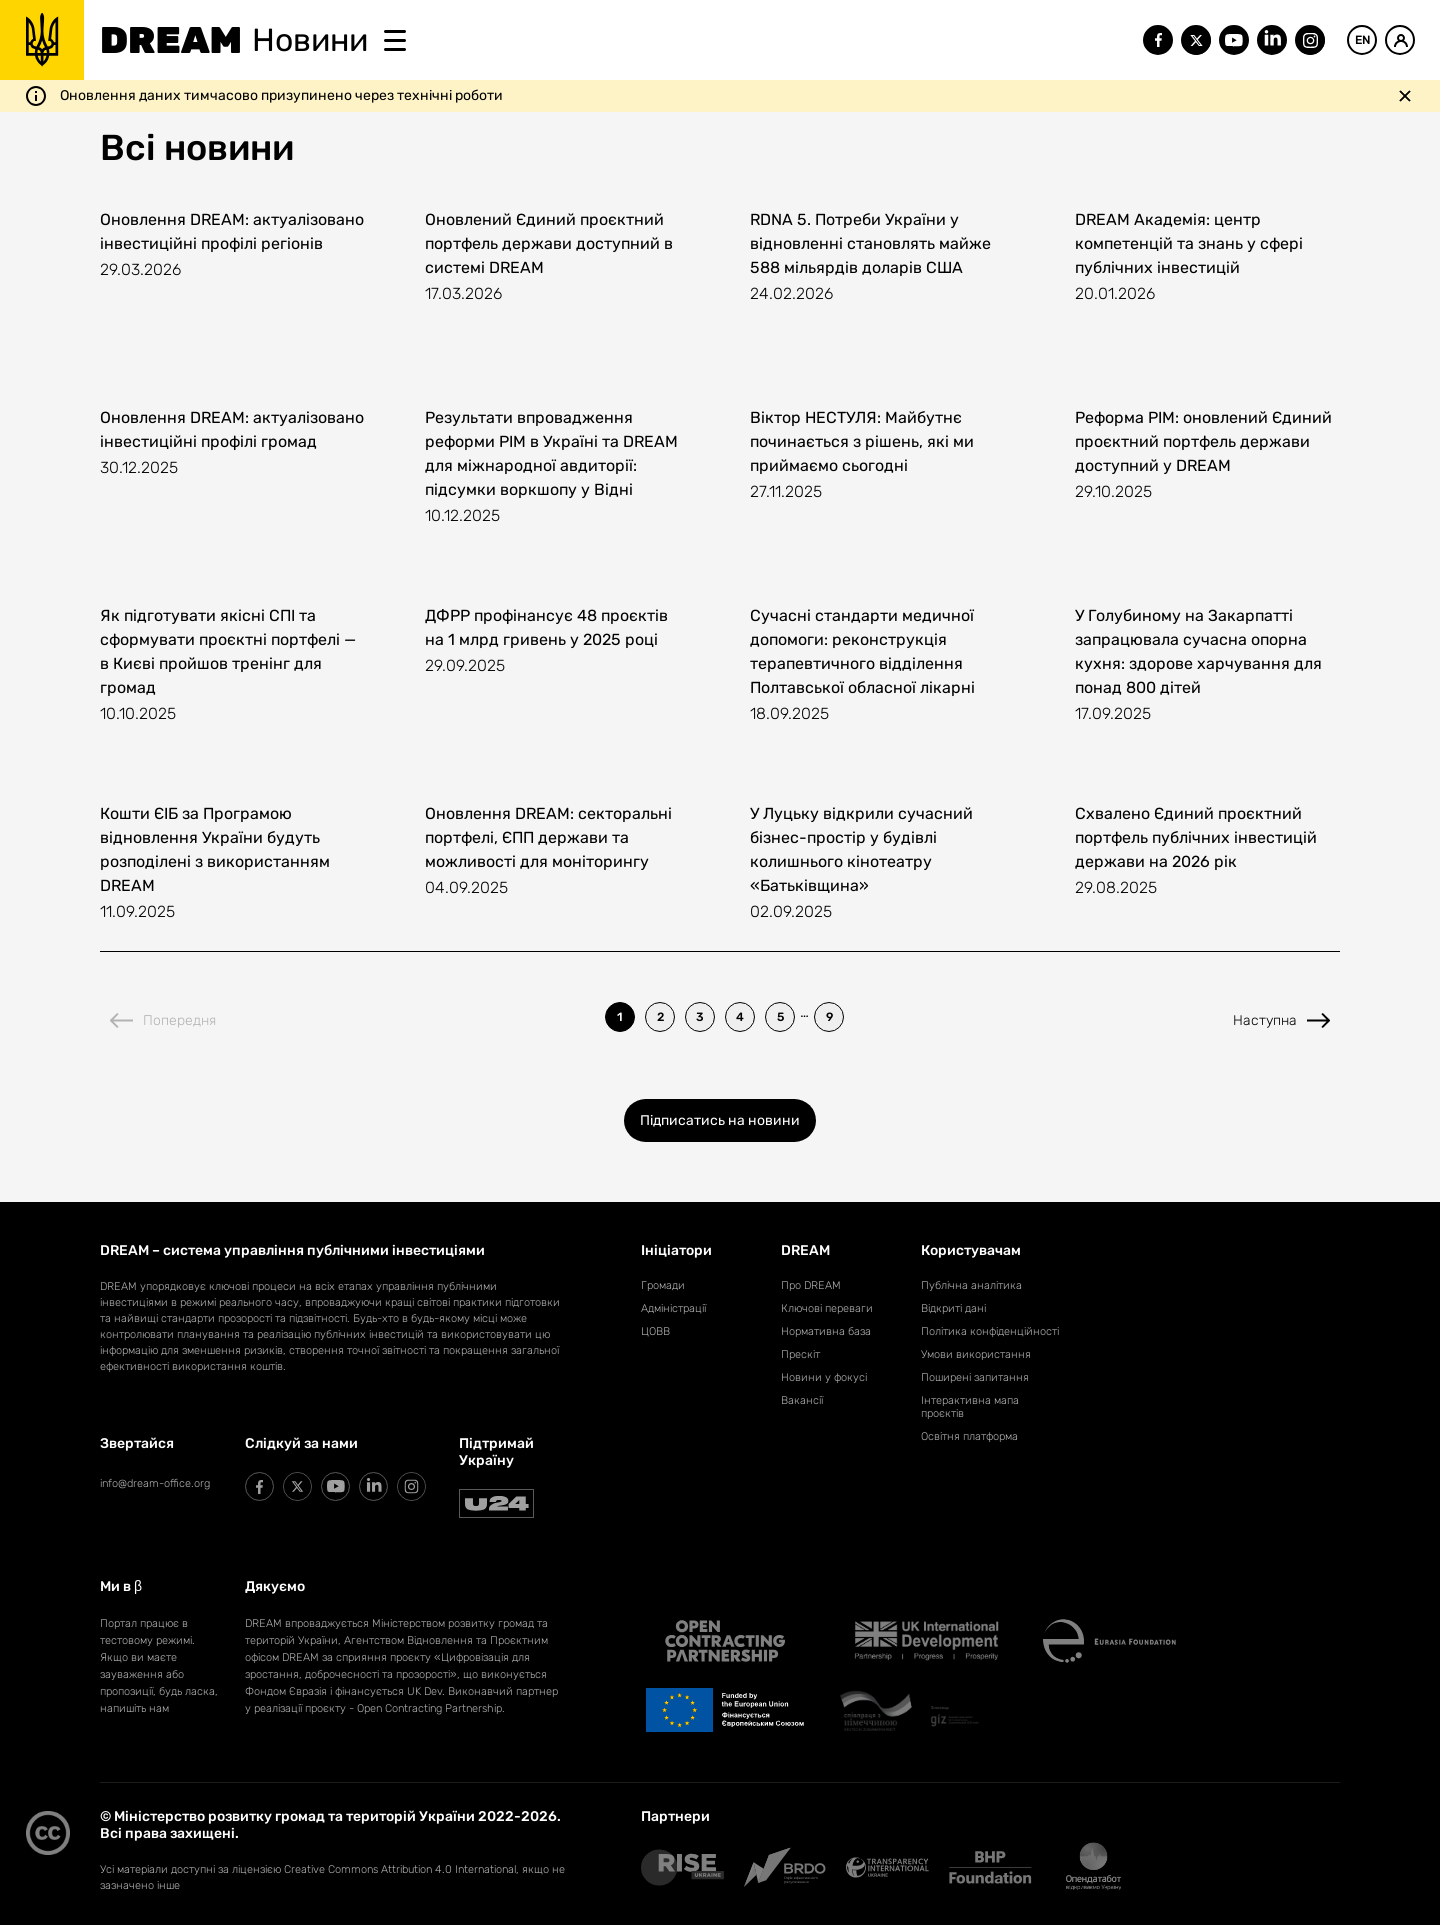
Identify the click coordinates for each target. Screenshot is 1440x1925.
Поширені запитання (975, 1377)
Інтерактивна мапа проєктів (970, 1407)
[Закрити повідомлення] (1405, 96)
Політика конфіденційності (990, 1331)
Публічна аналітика (971, 1285)
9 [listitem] (829, 1017)
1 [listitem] (620, 1017)
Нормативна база (826, 1331)
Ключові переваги (827, 1308)
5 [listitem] (780, 1017)
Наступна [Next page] (1281, 1020)
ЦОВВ (655, 1331)
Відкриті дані (953, 1308)
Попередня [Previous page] (163, 1020)
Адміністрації (673, 1308)
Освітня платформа (969, 1436)
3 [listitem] (700, 1017)
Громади (663, 1285)
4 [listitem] (740, 1017)
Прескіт (800, 1354)
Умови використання (976, 1354)
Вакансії (802, 1400)
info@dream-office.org (155, 1483)
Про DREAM (811, 1285)
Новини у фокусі (824, 1377)
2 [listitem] (660, 1017)
